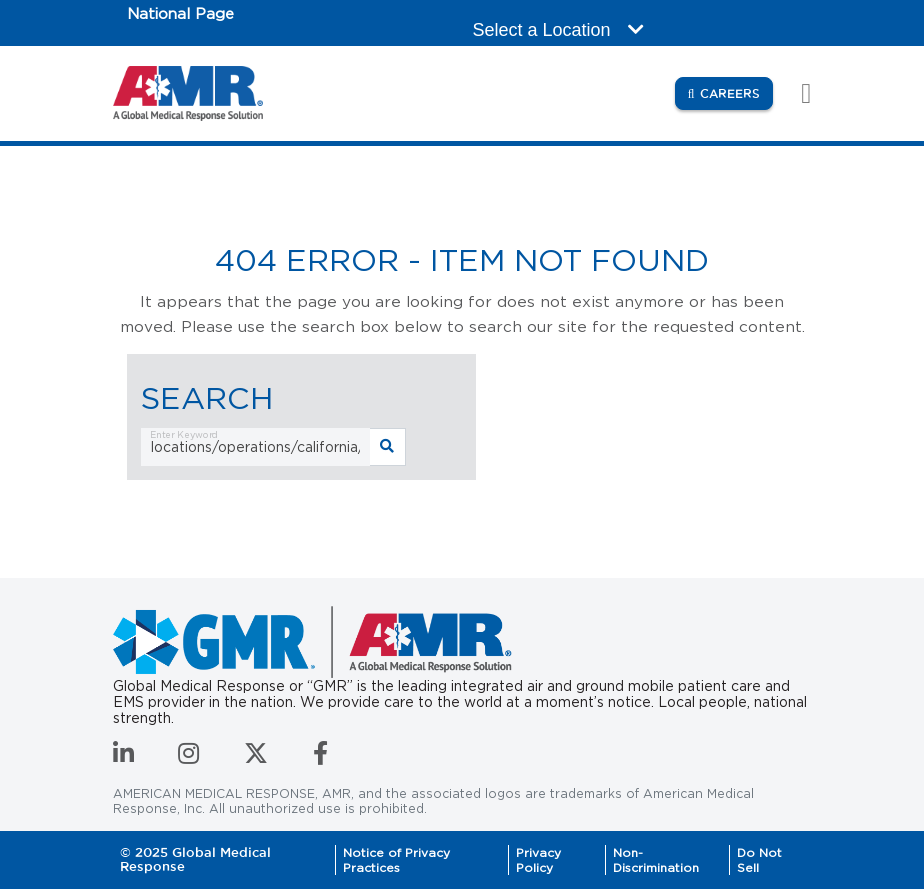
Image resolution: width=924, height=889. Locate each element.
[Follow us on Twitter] (256, 757)
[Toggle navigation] (796, 93)
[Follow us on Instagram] (188, 757)
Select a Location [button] (558, 30)
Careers (736, 92)
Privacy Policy (538, 860)
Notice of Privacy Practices (396, 860)
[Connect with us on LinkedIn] (123, 757)
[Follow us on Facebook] (320, 757)
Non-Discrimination (656, 860)
